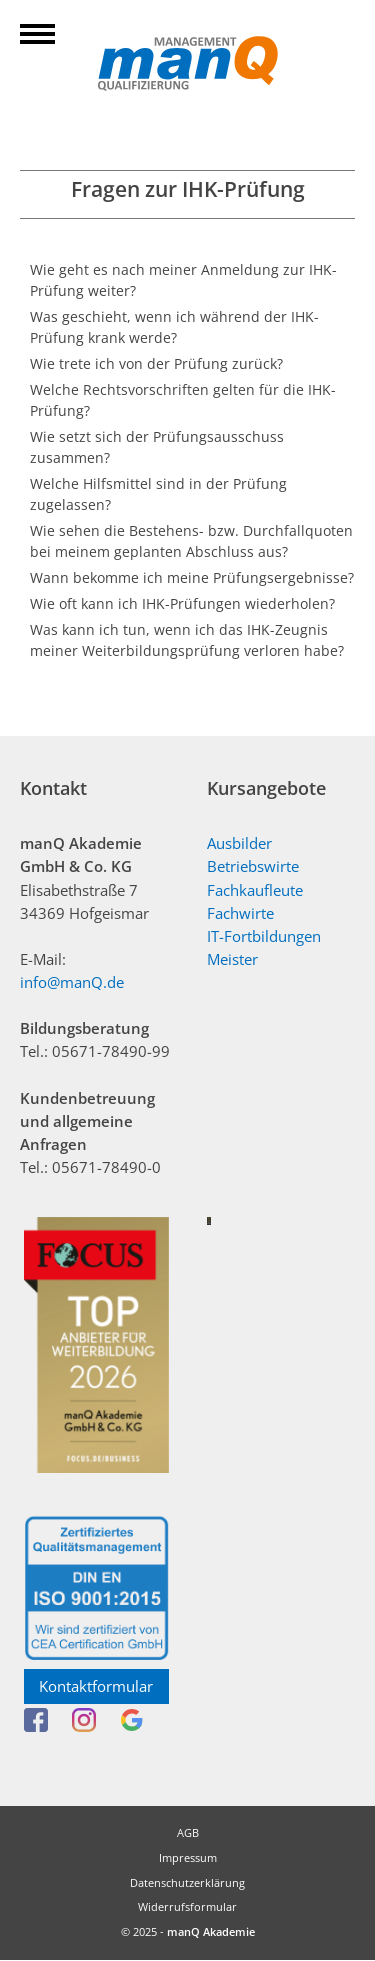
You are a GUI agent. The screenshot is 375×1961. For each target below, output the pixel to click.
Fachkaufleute (255, 890)
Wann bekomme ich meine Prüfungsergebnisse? (192, 577)
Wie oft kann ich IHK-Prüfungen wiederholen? (182, 603)
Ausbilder (239, 843)
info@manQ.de (72, 982)
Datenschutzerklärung (187, 1882)
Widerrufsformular (187, 1906)
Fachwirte (240, 913)
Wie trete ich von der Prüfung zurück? (156, 363)
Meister (232, 959)
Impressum (188, 1857)
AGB (188, 1832)
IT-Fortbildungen (264, 936)
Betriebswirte (253, 866)
